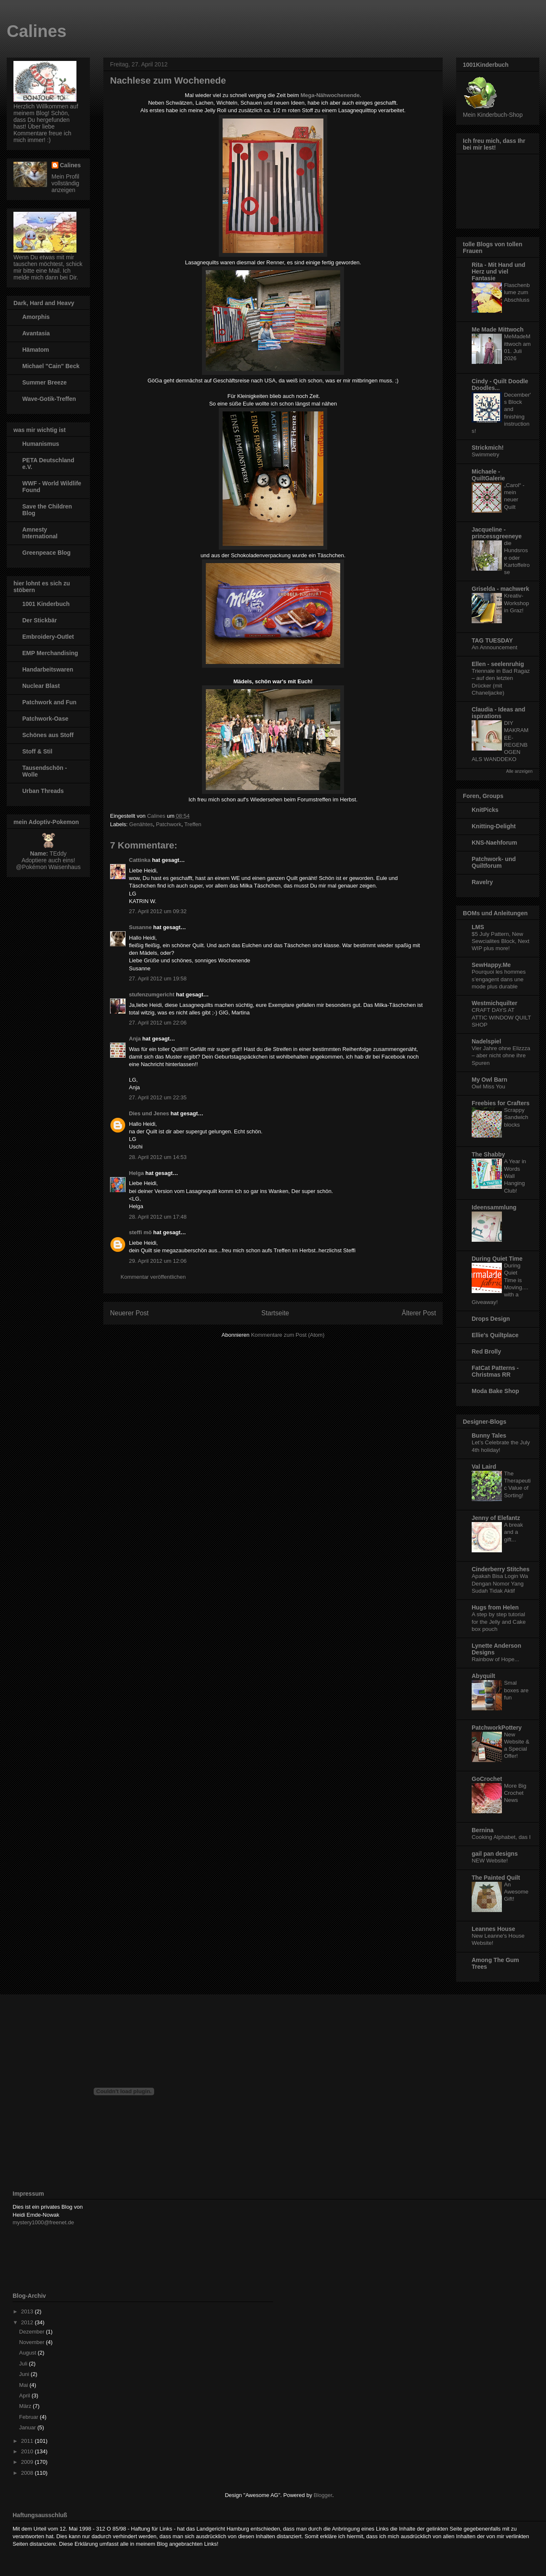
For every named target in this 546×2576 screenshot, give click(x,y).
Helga (136, 1173)
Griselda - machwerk (500, 588)
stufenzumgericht (151, 994)
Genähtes (141, 824)
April (25, 2395)
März (26, 2406)
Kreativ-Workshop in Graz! (516, 603)
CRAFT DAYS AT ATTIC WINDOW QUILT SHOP (501, 1017)
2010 (28, 2451)
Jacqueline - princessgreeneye (497, 533)
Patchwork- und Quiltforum (494, 862)
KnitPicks (485, 809)
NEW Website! (490, 1860)
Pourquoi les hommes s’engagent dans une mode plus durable (499, 979)
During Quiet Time (497, 1258)
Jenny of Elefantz (496, 1518)
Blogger (323, 2495)
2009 (28, 2462)
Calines (36, 31)
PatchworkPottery (497, 1727)
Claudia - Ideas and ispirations (498, 712)
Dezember (32, 2331)
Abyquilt (483, 1676)
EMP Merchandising (50, 653)
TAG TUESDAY (492, 640)
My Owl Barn (489, 1079)
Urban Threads (43, 791)
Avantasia (36, 333)
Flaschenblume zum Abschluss (517, 292)
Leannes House (493, 1928)
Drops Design (491, 1318)
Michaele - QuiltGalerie (488, 475)
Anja (135, 1038)
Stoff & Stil (37, 751)
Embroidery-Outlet (48, 636)
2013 (28, 2311)
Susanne (140, 927)
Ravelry (482, 882)
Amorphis (36, 316)
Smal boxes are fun (516, 1690)
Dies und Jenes (149, 1113)
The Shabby (488, 1154)
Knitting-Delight (494, 826)
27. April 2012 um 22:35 (157, 1097)
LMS (478, 927)
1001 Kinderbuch (46, 604)
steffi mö (140, 1232)
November (32, 2342)
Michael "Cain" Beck (50, 366)
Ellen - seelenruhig (498, 664)
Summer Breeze (44, 382)
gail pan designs (495, 1853)
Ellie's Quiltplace (495, 1335)
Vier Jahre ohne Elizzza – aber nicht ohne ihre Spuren (501, 1055)
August (28, 2352)
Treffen (192, 824)
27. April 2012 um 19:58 (157, 978)
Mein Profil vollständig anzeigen (65, 183)
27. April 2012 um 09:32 (157, 911)
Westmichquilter (494, 1003)
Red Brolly (486, 1351)
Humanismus (40, 443)
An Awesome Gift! (516, 1891)
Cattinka (139, 860)
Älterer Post (419, 1313)
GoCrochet (487, 1778)
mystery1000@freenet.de (43, 2222)
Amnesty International (40, 533)
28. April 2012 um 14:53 (157, 1157)
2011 (28, 2441)
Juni (25, 2374)
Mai (24, 2385)
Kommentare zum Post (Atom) (288, 1335)
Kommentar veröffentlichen (153, 1277)
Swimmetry (485, 454)
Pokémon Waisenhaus (51, 867)
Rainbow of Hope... (495, 1659)
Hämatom (35, 349)
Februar (29, 2417)
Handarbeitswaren (47, 669)
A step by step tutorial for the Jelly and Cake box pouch (499, 1621)
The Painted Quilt (496, 1877)
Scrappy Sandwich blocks (516, 1117)
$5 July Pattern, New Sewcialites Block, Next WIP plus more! (500, 941)
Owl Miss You (488, 1086)
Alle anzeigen (519, 771)
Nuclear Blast (41, 685)
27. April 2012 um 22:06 (157, 1022)
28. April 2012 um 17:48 (157, 1217)
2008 (28, 2473)
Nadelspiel (486, 1041)
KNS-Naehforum (494, 842)
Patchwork (168, 824)
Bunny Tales (489, 1435)
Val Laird (484, 1466)
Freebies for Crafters (501, 1103)
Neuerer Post (129, 1313)
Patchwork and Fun (49, 702)
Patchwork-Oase (45, 718)
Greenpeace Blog (46, 552)
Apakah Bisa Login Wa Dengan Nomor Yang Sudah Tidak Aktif (500, 1583)
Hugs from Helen (495, 1607)
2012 (28, 2322)
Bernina (483, 1830)
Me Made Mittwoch (498, 329)
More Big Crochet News (515, 1793)
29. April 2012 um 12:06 (157, 1261)
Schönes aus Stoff (48, 735)
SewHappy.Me (491, 964)
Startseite (275, 1313)
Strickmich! (488, 447)
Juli (24, 2363)
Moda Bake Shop (495, 1391)
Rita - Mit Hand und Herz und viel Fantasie (498, 271)
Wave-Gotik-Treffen (49, 398)
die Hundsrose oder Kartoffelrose (517, 557)
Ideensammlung (494, 1207)
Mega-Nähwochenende (330, 95)
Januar (28, 2427)
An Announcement (494, 647)
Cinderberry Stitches (501, 1569)
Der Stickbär (39, 620)
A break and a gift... (513, 1532)
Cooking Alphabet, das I (501, 1837)
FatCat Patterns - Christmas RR (495, 1371)
